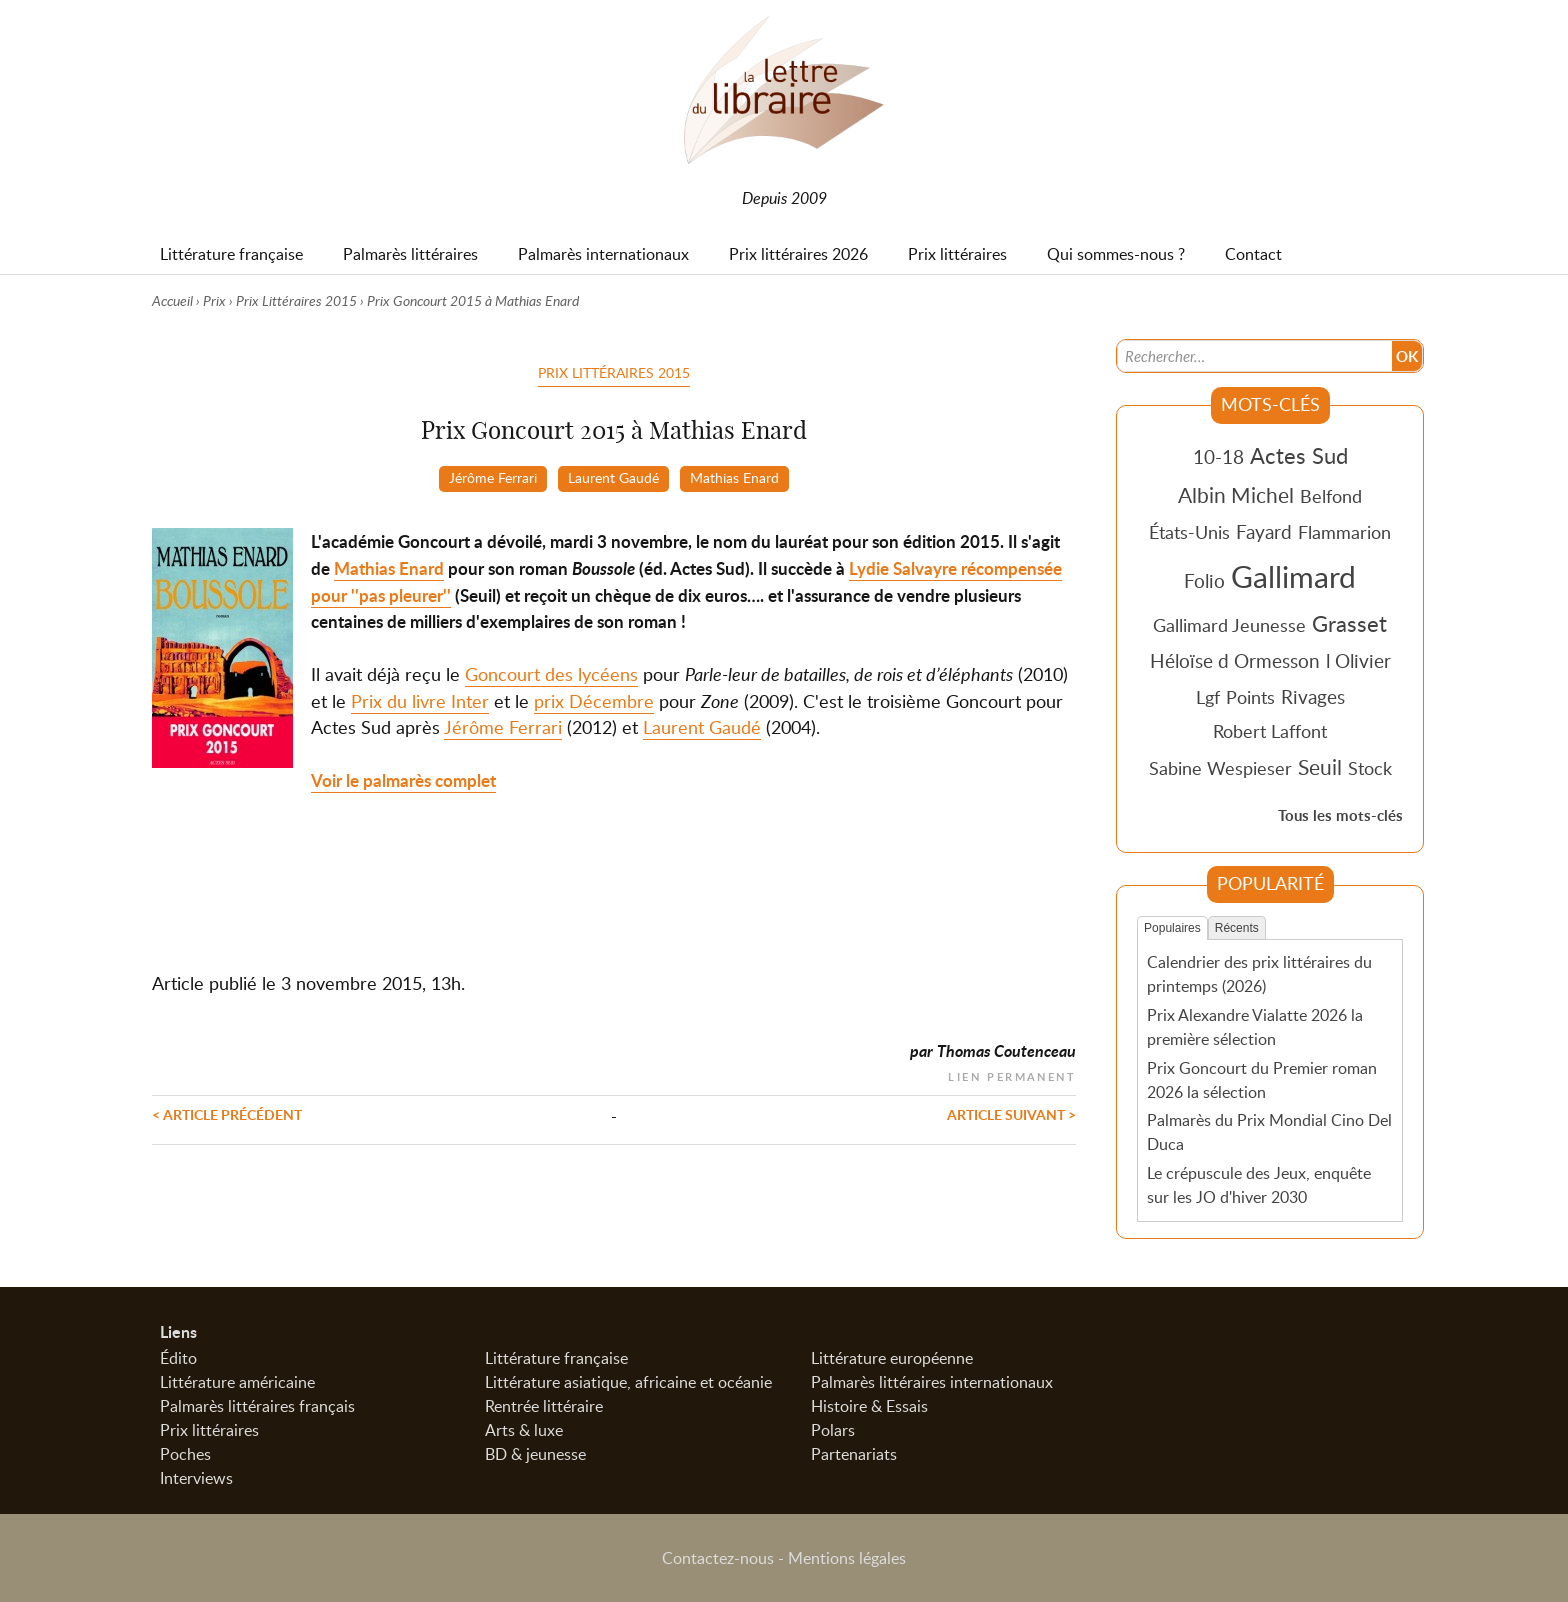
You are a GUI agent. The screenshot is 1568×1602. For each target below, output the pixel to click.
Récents (1237, 928)
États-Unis (1189, 532)
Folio (1204, 580)
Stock (1370, 768)
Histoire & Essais (869, 1406)
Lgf (1208, 697)
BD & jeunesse (535, 1454)
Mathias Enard (734, 477)
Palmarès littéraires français (257, 1406)
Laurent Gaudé (613, 477)
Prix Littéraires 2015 (296, 300)
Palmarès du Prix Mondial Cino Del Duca (1269, 1132)
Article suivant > (1011, 1114)
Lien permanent (1012, 1074)
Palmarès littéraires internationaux (932, 1382)
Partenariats (854, 1454)
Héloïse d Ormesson (1235, 660)
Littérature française (556, 1358)
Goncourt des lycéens (551, 674)
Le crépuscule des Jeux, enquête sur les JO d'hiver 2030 (1259, 1185)
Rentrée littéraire (544, 1406)
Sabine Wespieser (1220, 768)
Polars (833, 1430)
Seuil (1320, 767)
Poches (185, 1454)
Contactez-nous (718, 1558)
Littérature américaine (237, 1382)
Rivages (1313, 696)
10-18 (1218, 456)
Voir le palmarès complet (403, 780)
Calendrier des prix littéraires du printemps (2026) (1259, 974)
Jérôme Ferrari (493, 477)
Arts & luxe (524, 1430)
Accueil (172, 300)
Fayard (1264, 531)
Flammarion (1344, 532)
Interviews (196, 1478)
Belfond (1331, 496)
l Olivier (1358, 660)
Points (1250, 697)
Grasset (1349, 623)
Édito (178, 1358)
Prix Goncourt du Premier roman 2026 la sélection (1262, 1080)
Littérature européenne (892, 1358)
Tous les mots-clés (1340, 815)
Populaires (1172, 928)
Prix (214, 300)
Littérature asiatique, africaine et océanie (628, 1382)
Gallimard (1293, 576)
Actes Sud (1299, 455)
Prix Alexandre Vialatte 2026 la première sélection (1255, 1027)
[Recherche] (1255, 356)
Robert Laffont (1270, 731)
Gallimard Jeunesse (1229, 625)
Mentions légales (847, 1558)
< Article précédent (227, 1114)
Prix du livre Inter (420, 701)
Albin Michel (1236, 495)
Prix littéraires (209, 1430)
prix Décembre (594, 701)
